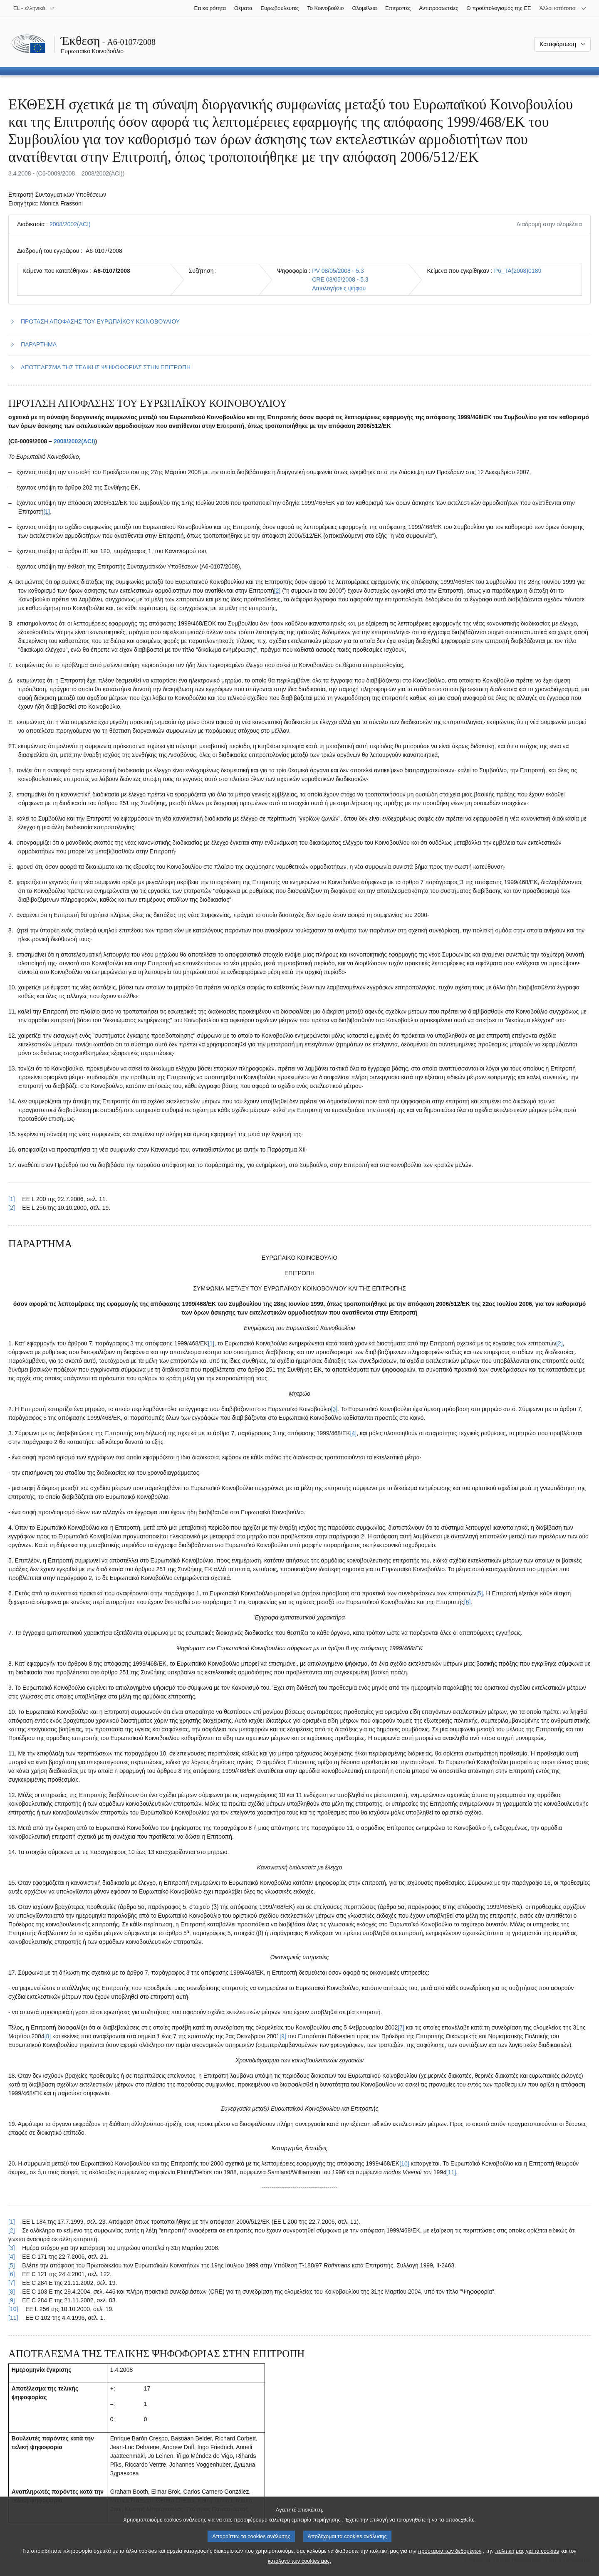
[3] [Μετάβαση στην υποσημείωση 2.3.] (334, 1409)
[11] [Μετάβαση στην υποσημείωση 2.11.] (451, 2172)
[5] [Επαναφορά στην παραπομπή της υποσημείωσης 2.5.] (11, 2265)
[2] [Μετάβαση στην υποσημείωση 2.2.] (559, 1343)
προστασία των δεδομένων (449, 2560)
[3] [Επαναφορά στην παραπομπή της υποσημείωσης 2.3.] (11, 2248)
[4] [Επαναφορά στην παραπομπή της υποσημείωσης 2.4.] (11, 2256)
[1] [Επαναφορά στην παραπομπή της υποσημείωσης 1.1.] (11, 1199)
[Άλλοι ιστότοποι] (563, 8)
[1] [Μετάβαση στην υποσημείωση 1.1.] (46, 511)
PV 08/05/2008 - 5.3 (338, 270)
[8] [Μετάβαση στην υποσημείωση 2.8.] (48, 2036)
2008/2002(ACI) (70, 224)
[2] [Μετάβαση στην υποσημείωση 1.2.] (277, 590)
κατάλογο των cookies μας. (300, 2570)
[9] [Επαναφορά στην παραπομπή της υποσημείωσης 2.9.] (11, 2300)
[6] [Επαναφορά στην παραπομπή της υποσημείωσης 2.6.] (11, 2274)
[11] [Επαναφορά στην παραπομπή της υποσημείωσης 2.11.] (13, 2317)
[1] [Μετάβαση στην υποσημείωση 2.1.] (211, 1343)
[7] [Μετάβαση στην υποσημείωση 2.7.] (401, 2027)
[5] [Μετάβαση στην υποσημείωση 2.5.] (479, 1593)
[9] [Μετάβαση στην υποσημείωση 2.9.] (283, 2036)
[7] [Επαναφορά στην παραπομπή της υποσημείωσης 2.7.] (11, 2282)
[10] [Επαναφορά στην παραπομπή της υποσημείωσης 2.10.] (13, 2309)
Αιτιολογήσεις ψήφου (339, 288)
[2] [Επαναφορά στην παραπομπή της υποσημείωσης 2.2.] (11, 2230)
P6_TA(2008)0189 (517, 270)
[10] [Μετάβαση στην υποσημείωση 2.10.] (404, 2163)
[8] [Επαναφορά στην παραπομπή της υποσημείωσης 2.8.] (11, 2291)
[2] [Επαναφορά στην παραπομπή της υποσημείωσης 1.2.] (11, 1207)
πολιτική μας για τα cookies (527, 2560)
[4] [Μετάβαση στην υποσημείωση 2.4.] (353, 1433)
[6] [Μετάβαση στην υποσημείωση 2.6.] (467, 1602)
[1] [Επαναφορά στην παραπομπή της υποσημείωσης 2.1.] (11, 2221)
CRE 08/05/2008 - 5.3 (340, 279)
